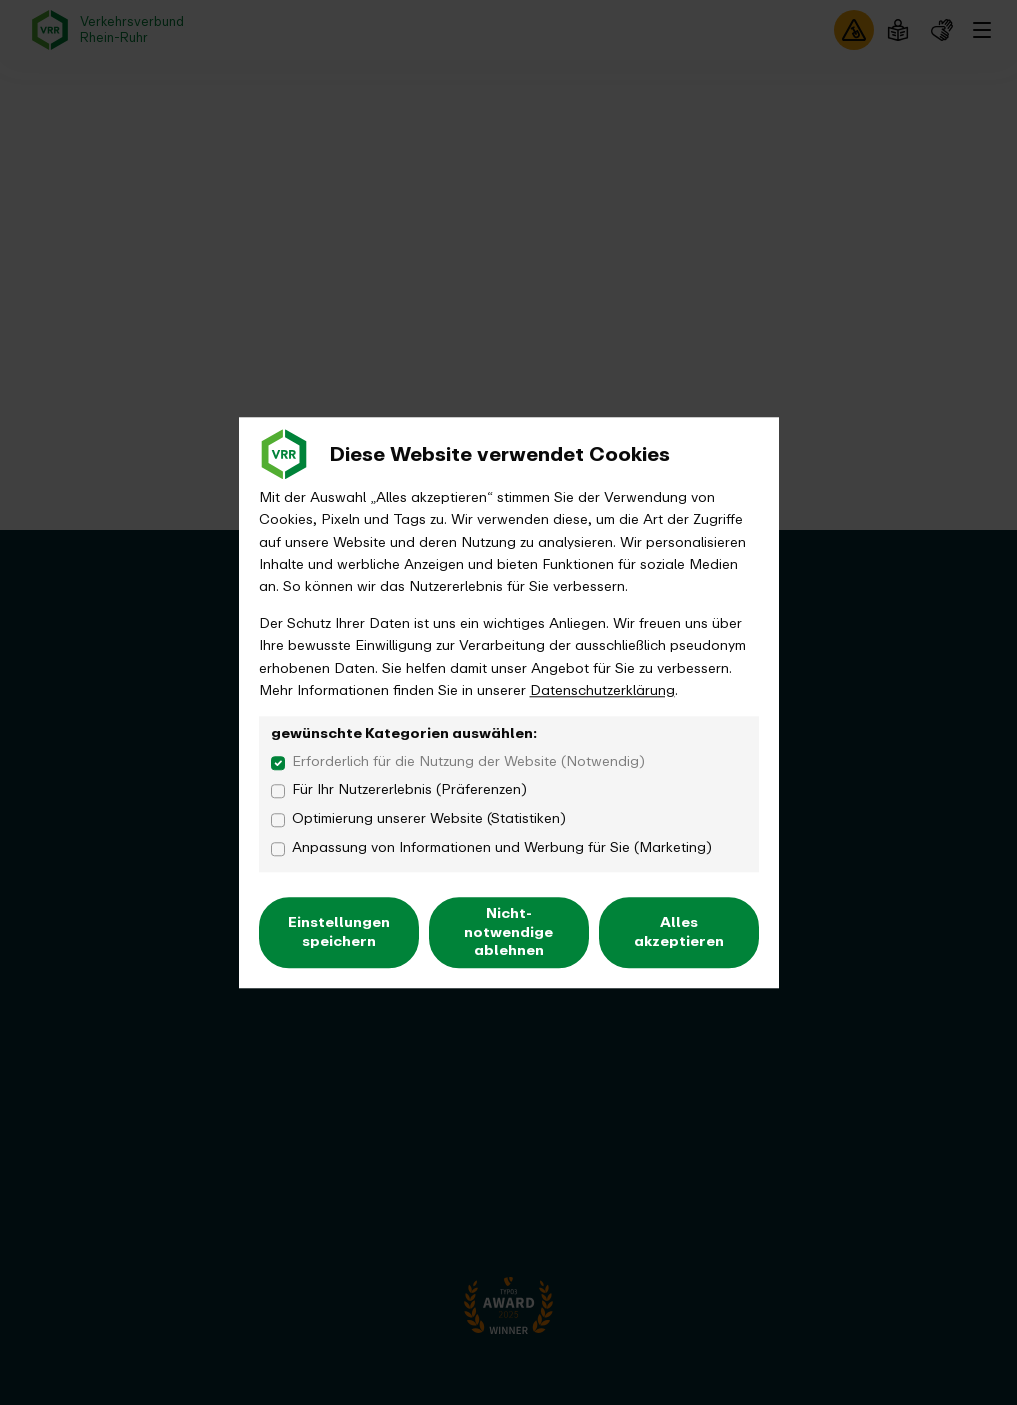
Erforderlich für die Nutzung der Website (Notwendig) (468, 762)
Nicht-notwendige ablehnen (508, 932)
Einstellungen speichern (339, 932)
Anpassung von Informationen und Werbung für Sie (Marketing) (502, 848)
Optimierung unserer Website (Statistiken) (429, 819)
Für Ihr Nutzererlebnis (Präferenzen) (409, 791)
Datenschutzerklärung (602, 690)
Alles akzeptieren (679, 932)
